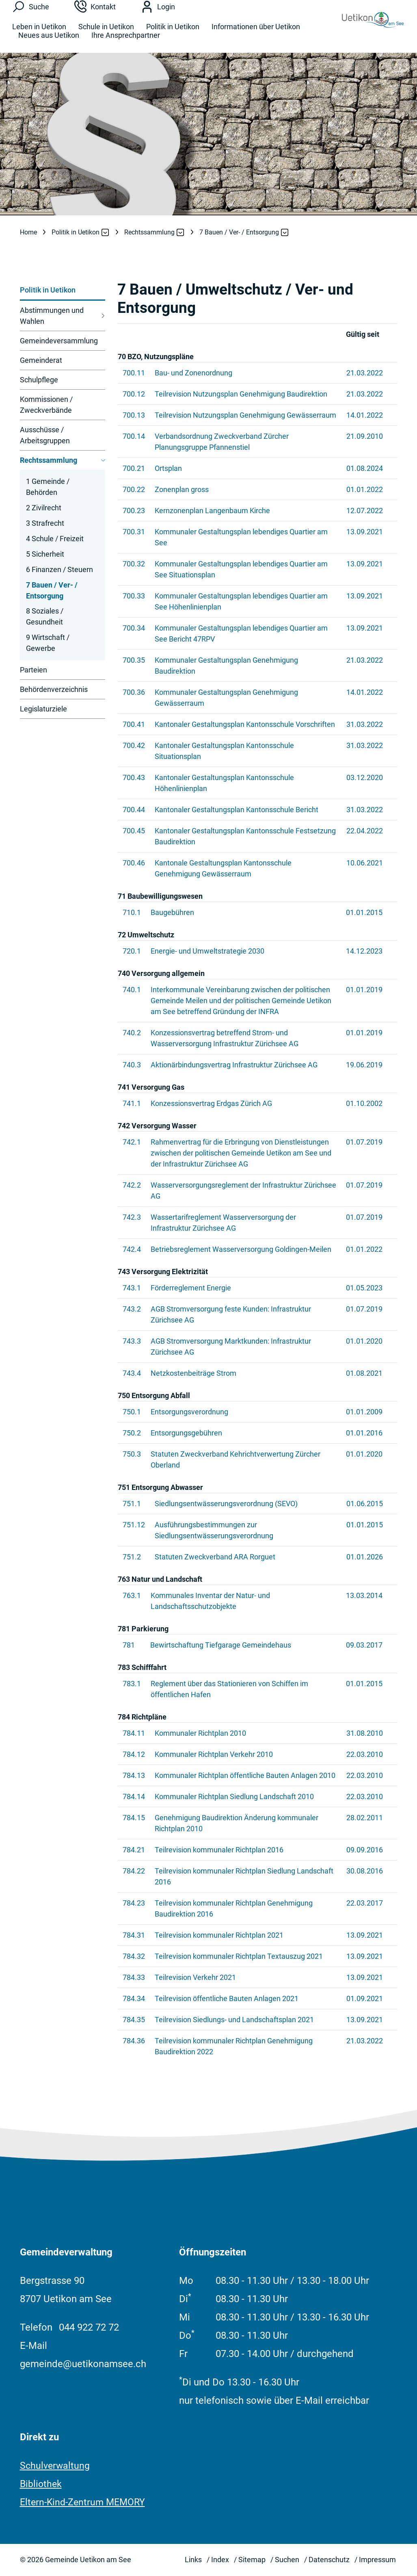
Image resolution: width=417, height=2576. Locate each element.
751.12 (134, 1524)
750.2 (132, 1433)
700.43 (134, 777)
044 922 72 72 (89, 2327)
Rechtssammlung (48, 460)
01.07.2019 (364, 1142)
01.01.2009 (364, 1411)
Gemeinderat (41, 360)
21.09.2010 (364, 436)
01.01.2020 (364, 1341)
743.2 (132, 1309)
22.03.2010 (364, 1754)
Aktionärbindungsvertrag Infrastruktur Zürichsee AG (234, 1064)
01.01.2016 (364, 1433)
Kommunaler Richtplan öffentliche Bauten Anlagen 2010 (245, 1775)
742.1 (132, 1142)
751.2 (132, 1557)
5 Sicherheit (45, 554)
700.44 (134, 809)
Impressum (377, 2559)
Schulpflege (39, 379)
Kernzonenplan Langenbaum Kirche (212, 510)
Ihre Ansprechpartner (125, 42)
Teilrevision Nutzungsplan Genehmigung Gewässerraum (245, 415)
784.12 (134, 1754)
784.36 (134, 2040)
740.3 (132, 1064)
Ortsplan (168, 468)
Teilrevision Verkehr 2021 (195, 1977)
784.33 (134, 1977)
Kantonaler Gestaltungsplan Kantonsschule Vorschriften (245, 724)
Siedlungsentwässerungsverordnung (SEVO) (226, 1503)
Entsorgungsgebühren (186, 1433)
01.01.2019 (364, 989)
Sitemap (252, 2559)
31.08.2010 (364, 1733)
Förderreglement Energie (191, 1288)
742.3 (132, 1217)
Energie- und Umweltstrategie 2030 (207, 951)
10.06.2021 (364, 863)
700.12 (134, 394)
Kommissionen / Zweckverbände (46, 404)
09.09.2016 (364, 1849)
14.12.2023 (364, 951)
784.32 (134, 1956)
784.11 (134, 1733)
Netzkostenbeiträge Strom (193, 1373)
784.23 (134, 1903)
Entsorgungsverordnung (189, 1411)
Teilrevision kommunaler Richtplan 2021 (219, 1935)
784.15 (134, 1817)
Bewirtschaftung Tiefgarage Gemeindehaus (220, 1645)
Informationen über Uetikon (256, 33)
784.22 (134, 1871)
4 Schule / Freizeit (55, 538)
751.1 (132, 1503)
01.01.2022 (364, 489)
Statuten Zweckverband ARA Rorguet (215, 1557)
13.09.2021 (364, 531)
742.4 (132, 1249)
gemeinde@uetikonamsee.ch (83, 2364)
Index (220, 2559)
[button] (76, 232)
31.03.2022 (364, 724)
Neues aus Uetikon (48, 42)
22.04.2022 (364, 830)
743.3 (132, 1341)
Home (28, 232)
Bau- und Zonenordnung (193, 373)
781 (129, 1645)
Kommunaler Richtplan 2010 (200, 1733)
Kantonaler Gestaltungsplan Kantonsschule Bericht (236, 809)
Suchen (287, 2559)
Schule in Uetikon (106, 33)
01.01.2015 (364, 912)
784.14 (134, 1796)
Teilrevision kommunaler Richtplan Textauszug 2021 (239, 1956)
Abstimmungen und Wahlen (52, 315)
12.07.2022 (364, 510)
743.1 (132, 1288)
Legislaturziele (43, 709)
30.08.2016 (364, 1871)
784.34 (134, 1998)
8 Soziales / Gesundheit (44, 616)
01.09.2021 (364, 1998)
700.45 (134, 830)
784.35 (134, 2019)
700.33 (134, 596)
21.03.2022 (364, 373)
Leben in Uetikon (39, 33)
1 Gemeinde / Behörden (47, 487)
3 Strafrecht (45, 523)
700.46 (134, 863)
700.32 (134, 563)
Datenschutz (329, 2559)
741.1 (132, 1103)
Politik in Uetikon (172, 33)
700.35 (134, 660)
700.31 (134, 531)
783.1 (132, 1683)
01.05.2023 (364, 1288)
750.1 (132, 1411)
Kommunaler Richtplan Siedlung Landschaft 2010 (234, 1796)
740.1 (132, 989)
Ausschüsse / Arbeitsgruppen (45, 435)
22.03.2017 (364, 1903)
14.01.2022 (364, 415)
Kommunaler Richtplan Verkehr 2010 (214, 1754)
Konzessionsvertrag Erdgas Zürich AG (211, 1103)
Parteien (33, 670)
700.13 (134, 415)
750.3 (132, 1454)
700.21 (134, 468)
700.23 (134, 510)
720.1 (132, 951)
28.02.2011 (364, 1817)
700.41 (134, 724)
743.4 (132, 1373)
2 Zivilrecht (43, 507)
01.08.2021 (364, 1373)
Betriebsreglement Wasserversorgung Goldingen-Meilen (241, 1249)
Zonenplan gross (182, 489)
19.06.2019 (364, 1064)
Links (193, 2559)
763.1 (132, 1595)
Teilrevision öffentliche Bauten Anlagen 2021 (226, 1998)
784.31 (134, 1935)
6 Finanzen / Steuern (59, 569)
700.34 (134, 628)
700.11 (134, 373)
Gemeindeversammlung (59, 340)
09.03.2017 (364, 1645)
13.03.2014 (364, 1595)
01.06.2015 (364, 1503)
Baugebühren (172, 912)
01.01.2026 (364, 1557)
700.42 (134, 745)
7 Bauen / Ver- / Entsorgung (52, 592)
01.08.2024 (364, 468)
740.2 (132, 1032)
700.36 (134, 692)
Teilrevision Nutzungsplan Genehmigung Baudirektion (241, 394)
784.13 (134, 1775)
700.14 (134, 436)
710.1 (132, 912)
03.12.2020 (364, 777)
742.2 (132, 1185)
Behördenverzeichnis (54, 689)
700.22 (134, 489)
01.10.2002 (364, 1103)
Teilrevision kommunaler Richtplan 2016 (219, 1849)
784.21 (134, 1849)
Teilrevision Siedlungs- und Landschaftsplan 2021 (234, 2019)
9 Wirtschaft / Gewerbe (47, 643)
